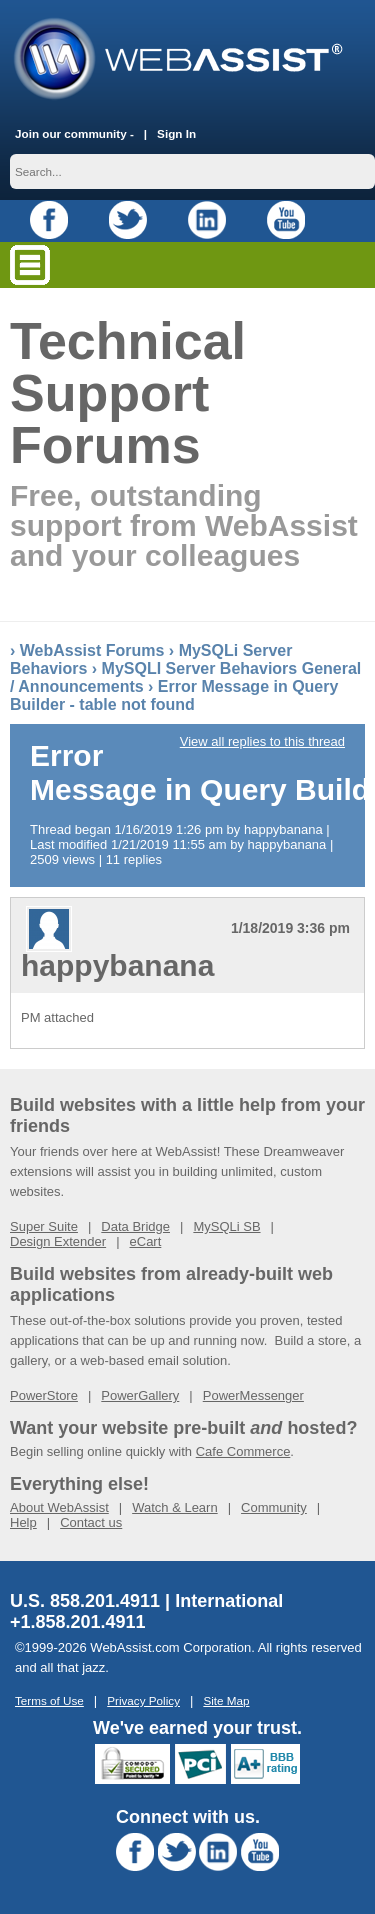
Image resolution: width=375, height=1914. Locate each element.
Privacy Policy (143, 1700)
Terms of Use (49, 1700)
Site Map (226, 1700)
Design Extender (58, 1241)
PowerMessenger (253, 1395)
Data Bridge (135, 1226)
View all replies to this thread (262, 741)
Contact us (91, 1522)
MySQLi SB (226, 1226)
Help (23, 1522)
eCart (146, 1241)
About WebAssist (59, 1507)
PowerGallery (140, 1395)
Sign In (176, 133)
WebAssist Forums (92, 650)
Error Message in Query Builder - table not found (174, 695)
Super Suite (44, 1226)
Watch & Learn (175, 1507)
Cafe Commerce (243, 1451)
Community (274, 1507)
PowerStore (44, 1395)
